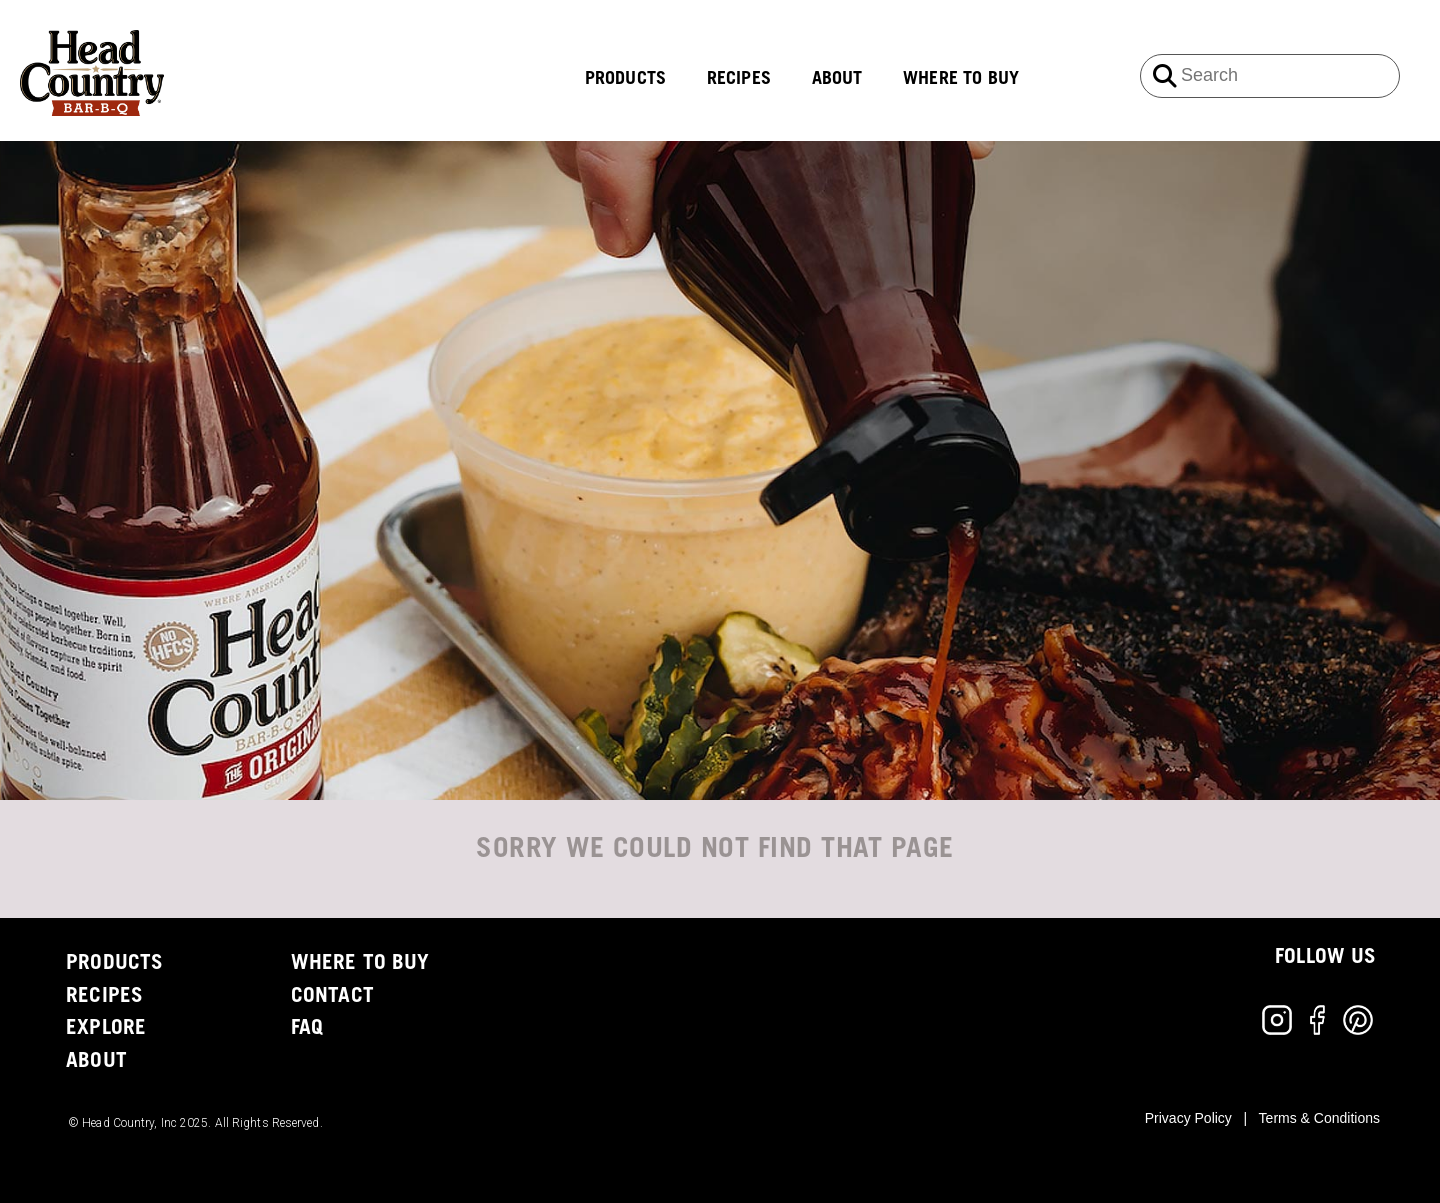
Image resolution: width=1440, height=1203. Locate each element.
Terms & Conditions (1319, 1118)
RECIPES (739, 79)
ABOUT (837, 79)
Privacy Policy (1188, 1118)
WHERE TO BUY (961, 79)
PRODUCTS (626, 79)
